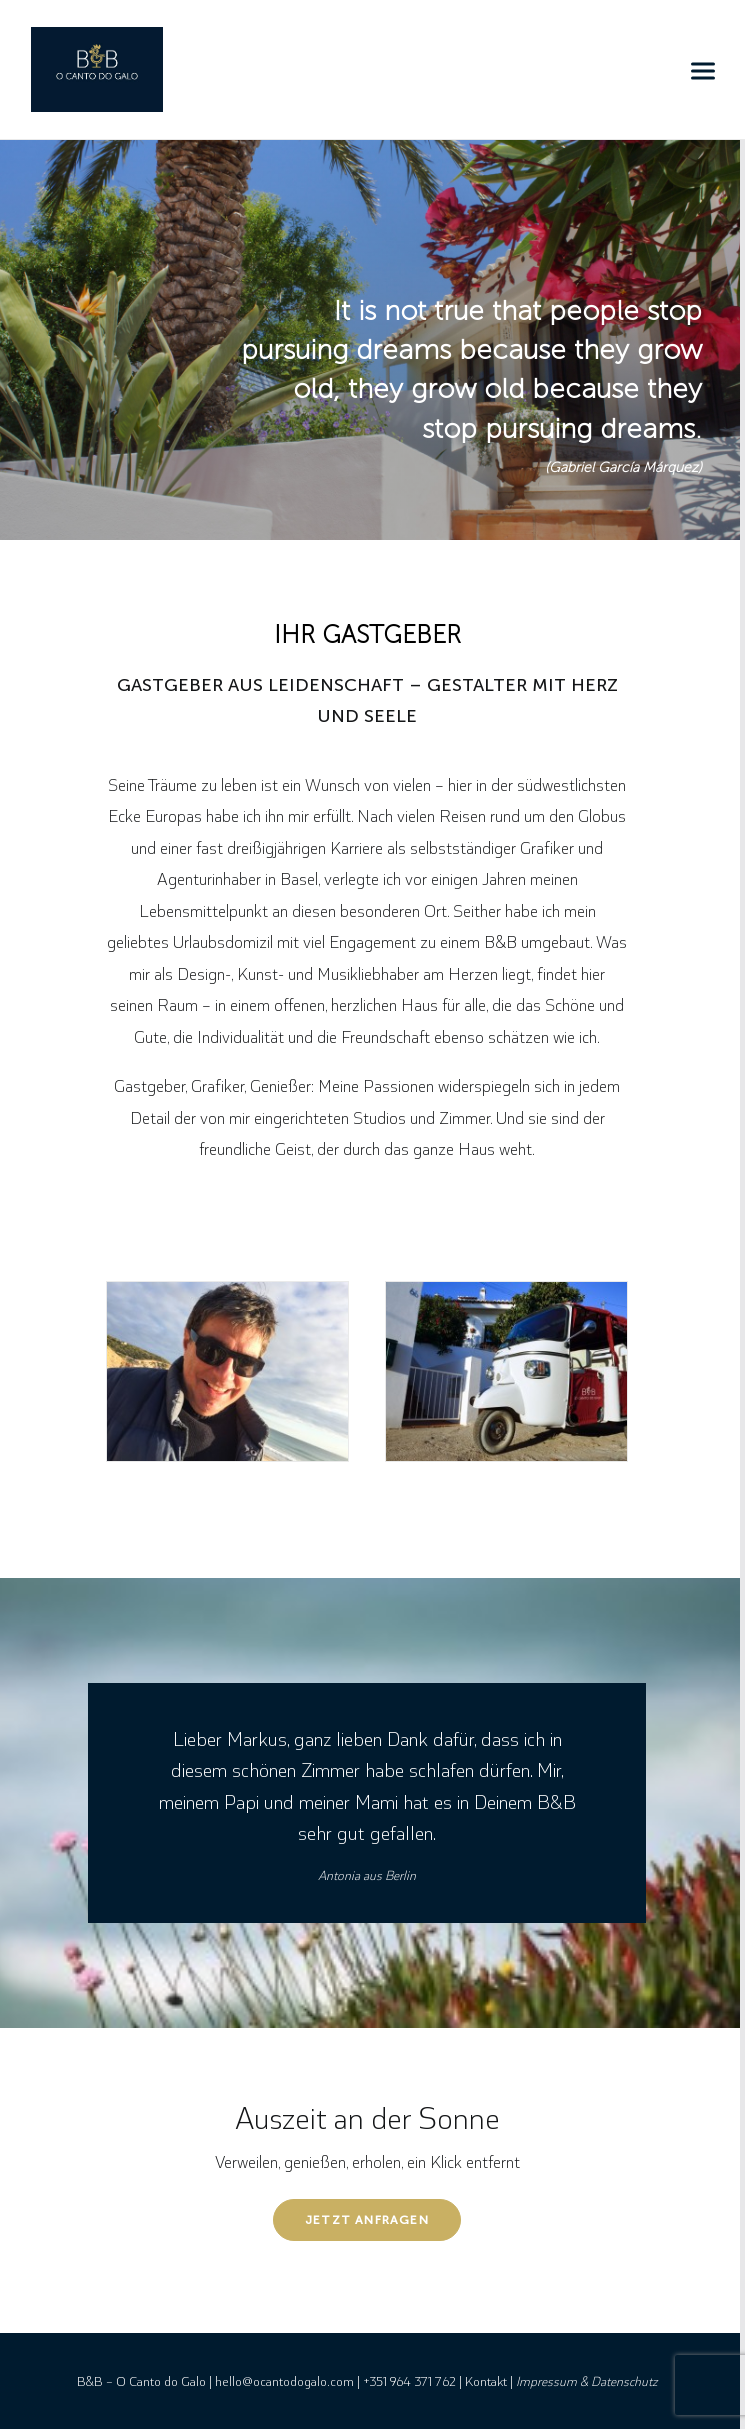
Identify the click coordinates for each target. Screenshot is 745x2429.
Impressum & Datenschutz (587, 2380)
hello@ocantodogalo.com (284, 2380)
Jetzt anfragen (367, 2220)
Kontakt (486, 2380)
